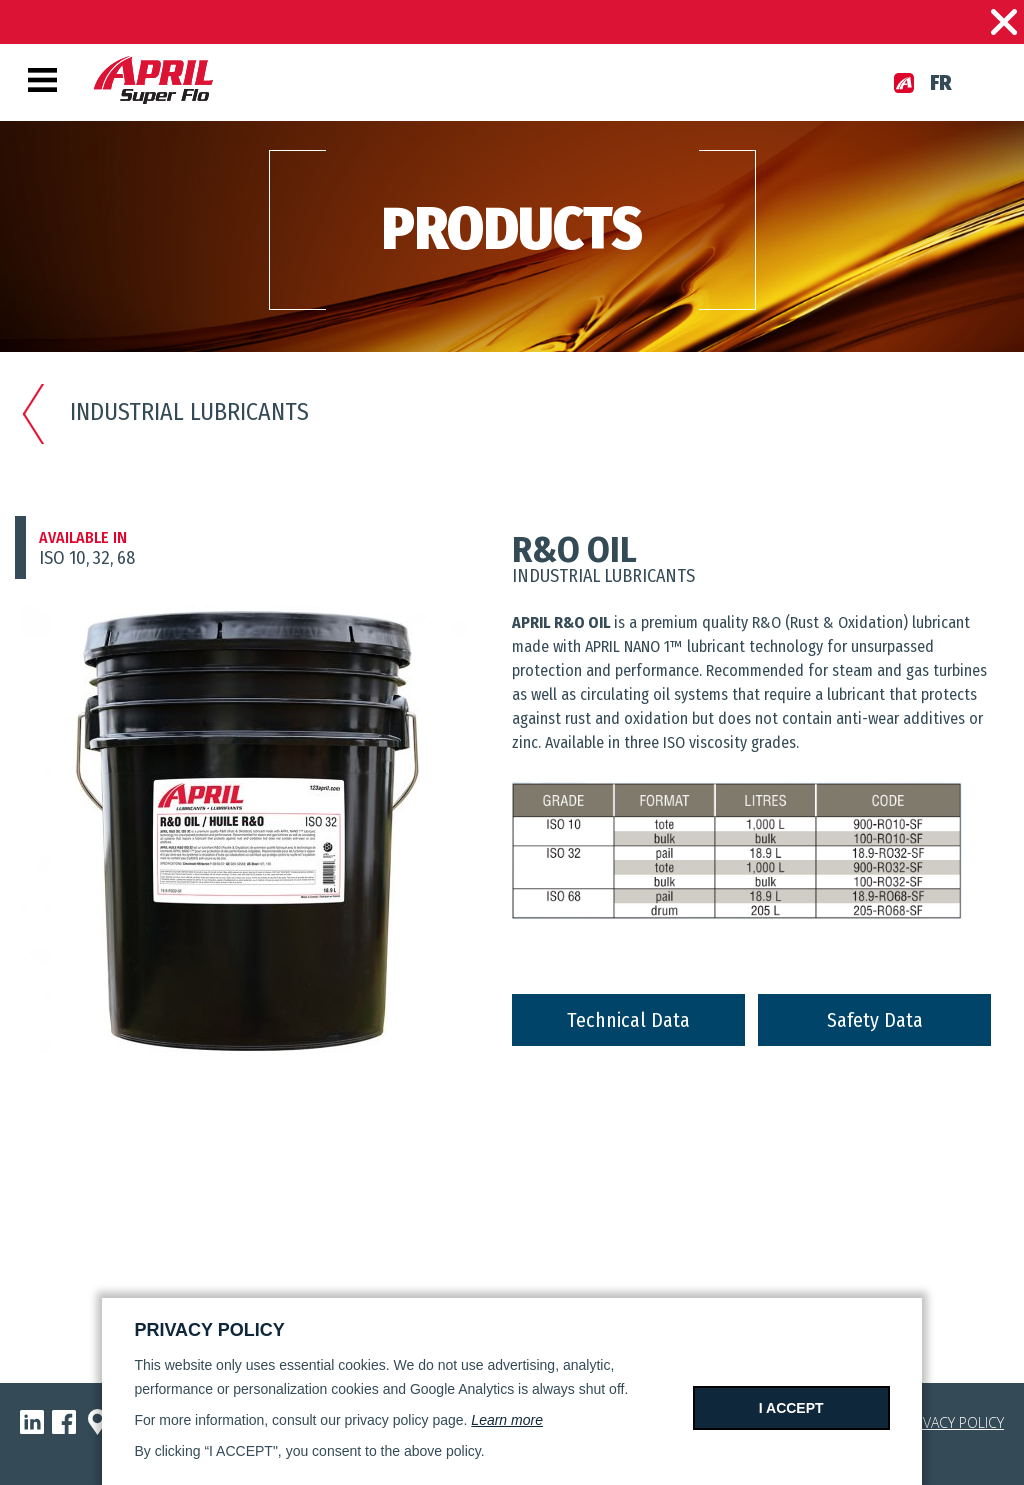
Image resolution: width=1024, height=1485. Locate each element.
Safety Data (875, 1020)
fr (941, 83)
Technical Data (628, 1020)
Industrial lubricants (164, 412)
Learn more (507, 1420)
